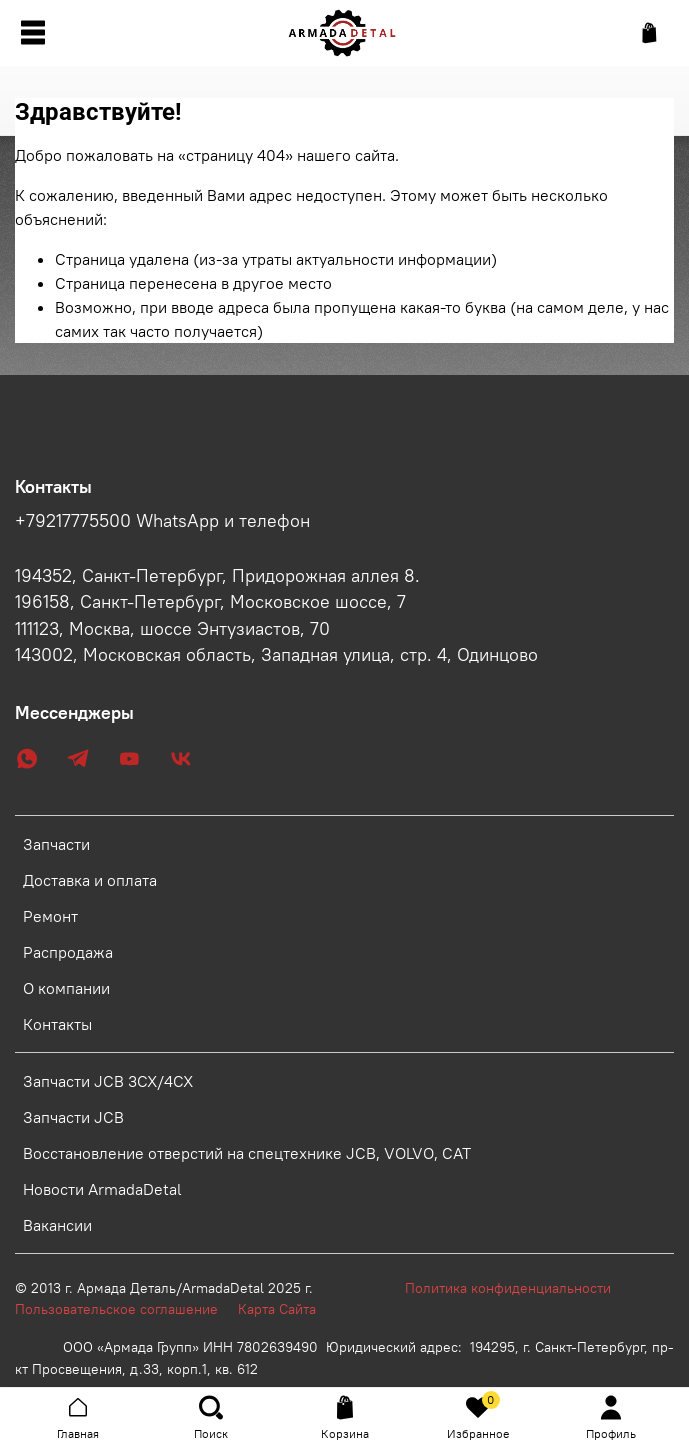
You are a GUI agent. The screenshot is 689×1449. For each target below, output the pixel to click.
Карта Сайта (277, 1309)
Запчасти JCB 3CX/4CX (108, 1081)
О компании (66, 988)
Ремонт (50, 916)
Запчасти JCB (73, 1117)
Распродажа (68, 952)
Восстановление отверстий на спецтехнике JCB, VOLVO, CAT (247, 1153)
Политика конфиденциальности (518, 1288)
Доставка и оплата (90, 880)
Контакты (57, 1024)
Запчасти (56, 844)
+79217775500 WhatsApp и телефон (162, 521)
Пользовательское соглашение (126, 1309)
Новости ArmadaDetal (102, 1189)
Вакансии (57, 1225)
